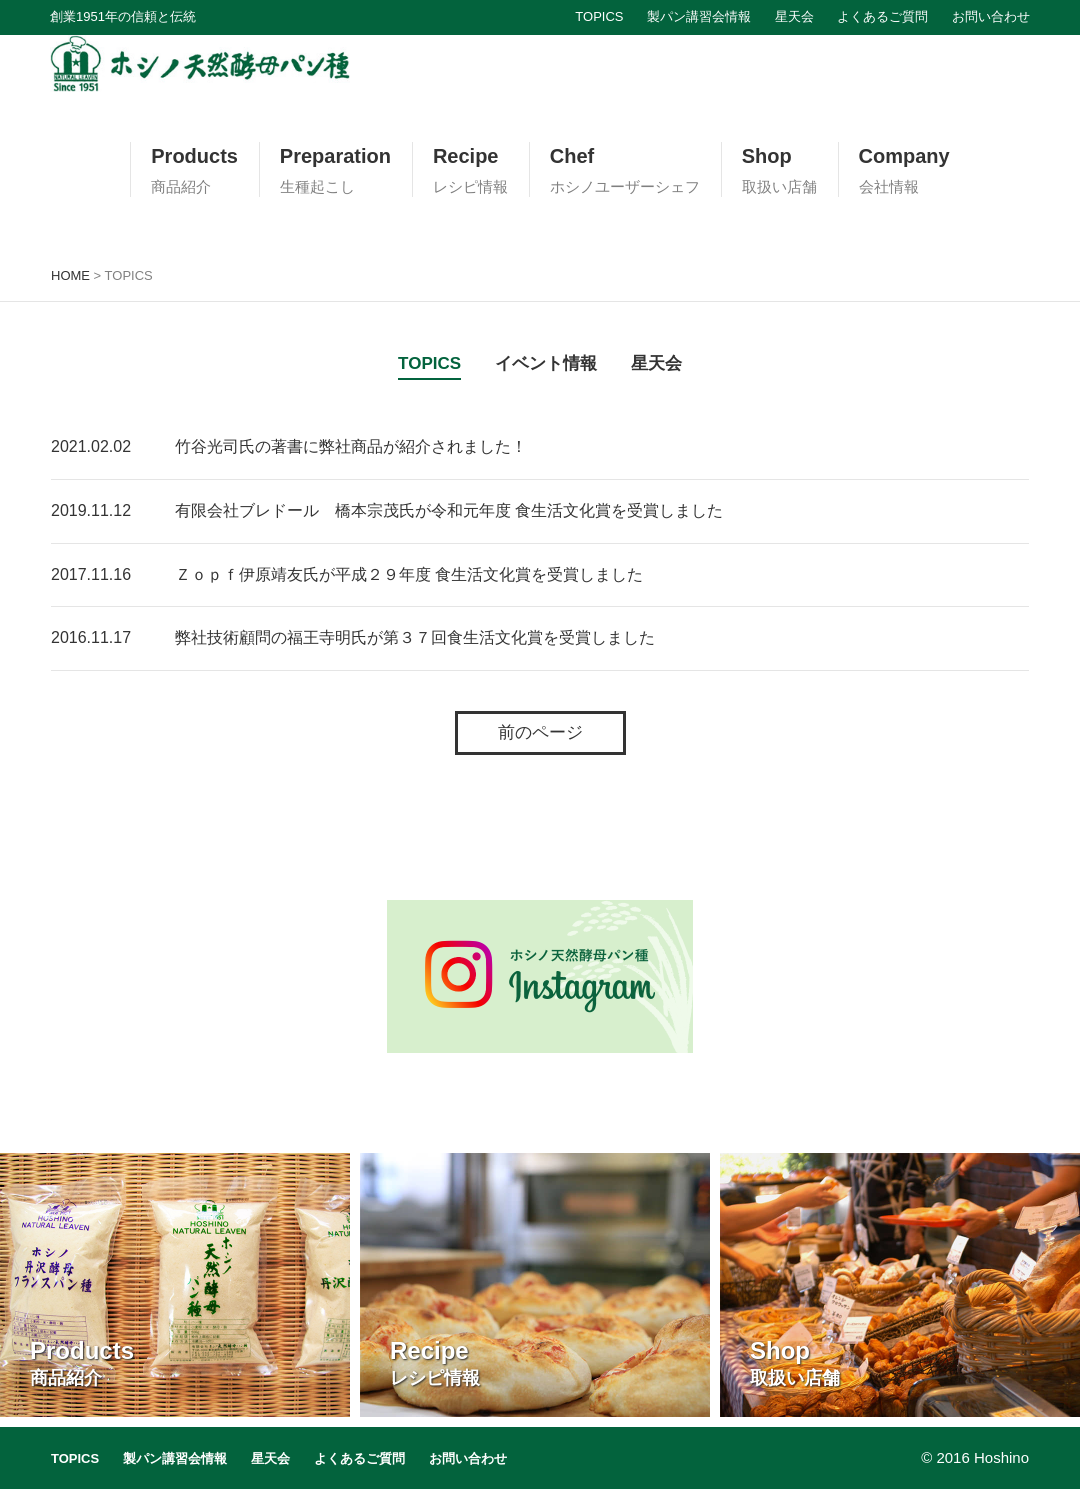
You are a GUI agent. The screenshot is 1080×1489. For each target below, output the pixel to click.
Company (904, 171)
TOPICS (599, 16)
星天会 (794, 16)
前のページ (540, 732)
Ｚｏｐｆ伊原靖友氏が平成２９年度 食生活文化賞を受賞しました (409, 574)
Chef (625, 171)
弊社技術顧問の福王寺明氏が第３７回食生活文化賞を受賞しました (415, 637)
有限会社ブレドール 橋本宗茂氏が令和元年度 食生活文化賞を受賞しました (449, 510)
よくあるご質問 (882, 16)
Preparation (335, 171)
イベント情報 (546, 363)
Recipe (470, 171)
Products (194, 171)
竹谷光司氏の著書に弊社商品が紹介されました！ (351, 446)
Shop (779, 171)
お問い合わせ (991, 16)
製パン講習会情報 (699, 16)
